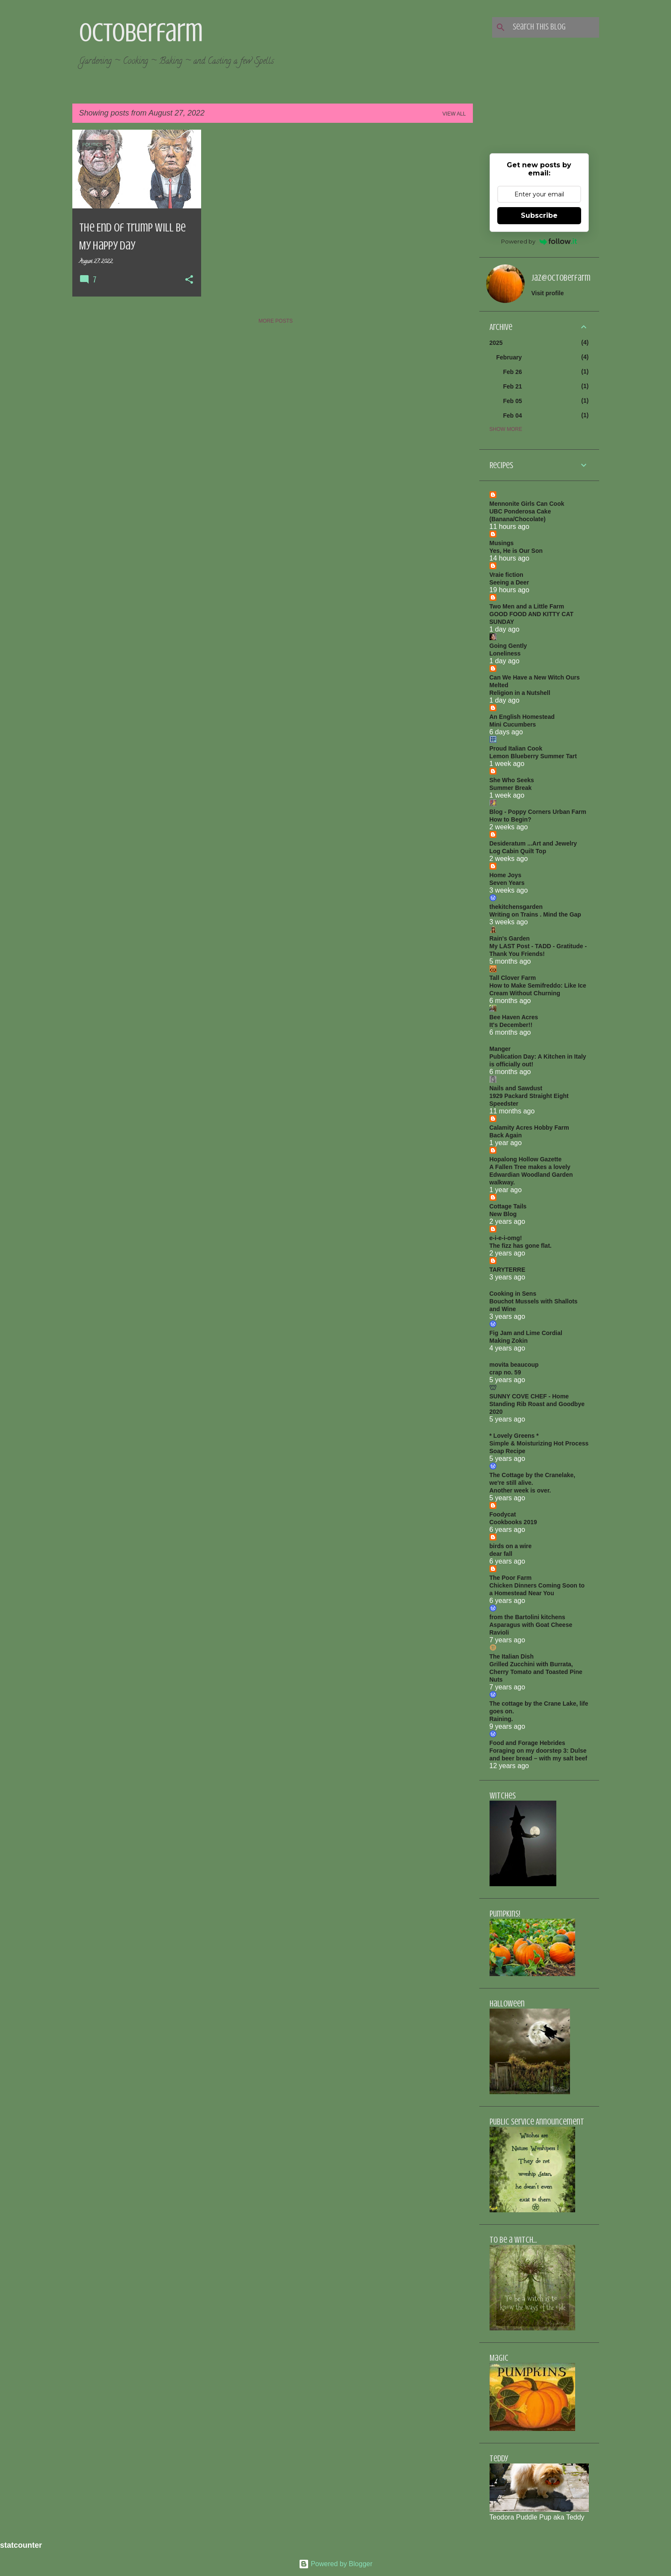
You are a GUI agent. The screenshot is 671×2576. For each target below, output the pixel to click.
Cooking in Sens (513, 1293)
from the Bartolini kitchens (527, 1617)
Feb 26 (512, 371)
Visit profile (547, 293)
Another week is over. (520, 1490)
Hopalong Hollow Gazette (526, 1159)
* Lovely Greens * (514, 1435)
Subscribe (539, 215)
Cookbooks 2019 (513, 1522)
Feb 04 (512, 415)
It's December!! (511, 1024)
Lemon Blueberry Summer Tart (533, 756)
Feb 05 (512, 401)
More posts (275, 321)
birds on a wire (511, 1546)
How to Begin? (510, 819)
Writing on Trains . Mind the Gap (535, 914)
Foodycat (503, 1514)
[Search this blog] (554, 27)
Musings (502, 543)
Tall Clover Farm (513, 977)
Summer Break (511, 787)
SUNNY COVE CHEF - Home (529, 1396)
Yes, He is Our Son (516, 550)
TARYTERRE (508, 1269)
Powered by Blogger (336, 2563)
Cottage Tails (508, 1206)
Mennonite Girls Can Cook (527, 503)
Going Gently (508, 645)
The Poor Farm (511, 1577)
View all (454, 114)
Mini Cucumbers (513, 724)
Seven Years (507, 882)
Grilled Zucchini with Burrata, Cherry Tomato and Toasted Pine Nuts (536, 1672)
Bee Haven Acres (514, 1017)
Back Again (506, 1135)
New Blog (503, 1214)
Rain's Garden (510, 938)
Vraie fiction (506, 574)
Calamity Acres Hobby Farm (529, 1127)
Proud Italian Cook (516, 748)
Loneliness (505, 653)
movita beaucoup (514, 1364)
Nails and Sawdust (516, 1088)
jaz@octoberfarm (561, 278)
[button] (189, 280)
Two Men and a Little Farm (527, 606)
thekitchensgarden (516, 906)
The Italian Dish (512, 1656)
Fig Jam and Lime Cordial (526, 1333)
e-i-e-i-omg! (506, 1238)
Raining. (501, 1718)
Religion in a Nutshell (520, 692)
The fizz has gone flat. (521, 1245)
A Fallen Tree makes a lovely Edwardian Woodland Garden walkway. (531, 1174)
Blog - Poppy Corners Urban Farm (538, 811)
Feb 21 (512, 386)
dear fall (501, 1553)
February (509, 357)
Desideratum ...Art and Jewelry (533, 843)
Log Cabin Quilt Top (518, 851)
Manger (500, 1048)
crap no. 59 (505, 1372)
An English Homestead (522, 716)
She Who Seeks (512, 780)
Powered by (539, 241)
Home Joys (506, 875)
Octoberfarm (141, 32)
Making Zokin (509, 1340)
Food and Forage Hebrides (527, 1742)
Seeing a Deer (509, 582)
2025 (496, 342)
